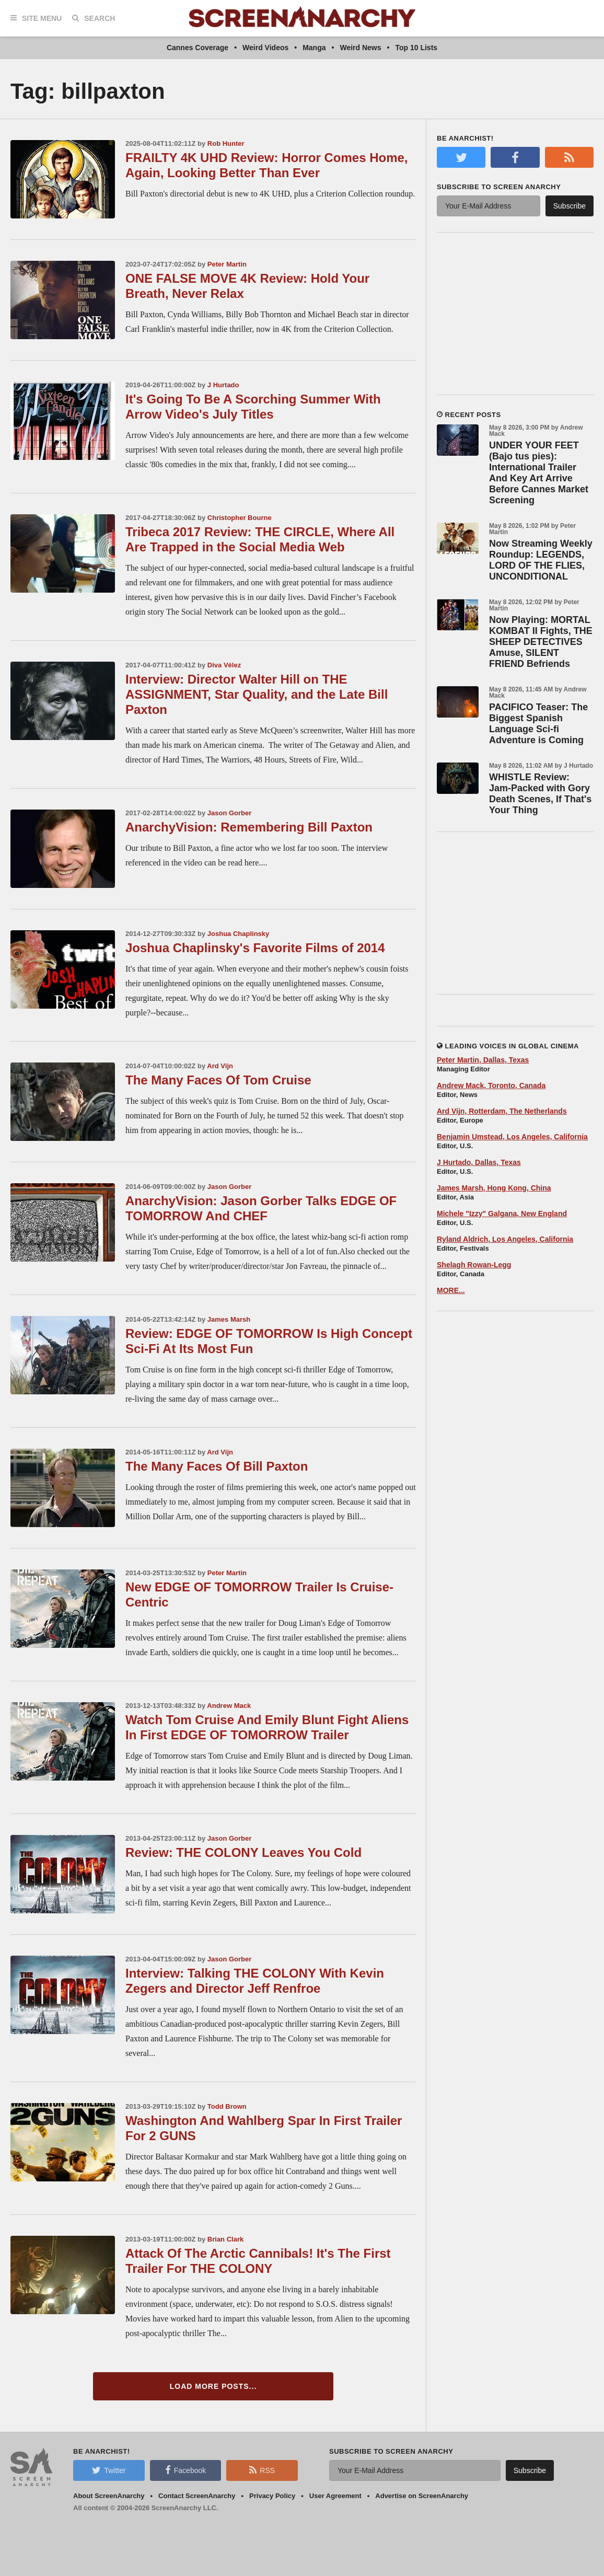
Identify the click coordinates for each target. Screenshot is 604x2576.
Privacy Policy (272, 2496)
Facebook (185, 2470)
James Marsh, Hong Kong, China (494, 1188)
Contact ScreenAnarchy (196, 2496)
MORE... (451, 1290)
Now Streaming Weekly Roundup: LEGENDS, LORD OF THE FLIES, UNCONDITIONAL (541, 560)
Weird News (360, 47)
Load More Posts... (213, 2386)
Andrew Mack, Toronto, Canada (491, 1085)
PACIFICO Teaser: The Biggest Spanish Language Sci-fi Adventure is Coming (538, 723)
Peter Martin (227, 264)
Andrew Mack (229, 1705)
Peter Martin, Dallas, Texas (483, 1060)
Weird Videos (265, 47)
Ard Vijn (220, 1066)
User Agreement (335, 2496)
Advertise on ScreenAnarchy (421, 2496)
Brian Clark (225, 2239)
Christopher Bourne (239, 518)
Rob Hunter (226, 143)
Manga (314, 47)
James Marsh (228, 1319)
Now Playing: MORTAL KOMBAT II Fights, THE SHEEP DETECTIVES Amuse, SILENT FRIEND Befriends (541, 642)
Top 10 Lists (416, 47)
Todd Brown (227, 2106)
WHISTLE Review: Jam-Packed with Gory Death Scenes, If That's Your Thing (540, 793)
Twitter (108, 2470)
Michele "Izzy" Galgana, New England (502, 1213)
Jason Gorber (229, 813)
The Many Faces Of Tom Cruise (218, 1080)
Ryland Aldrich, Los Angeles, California (505, 1239)
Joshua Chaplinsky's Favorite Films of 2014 (255, 948)
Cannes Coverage (197, 47)
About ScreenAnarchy (109, 2496)
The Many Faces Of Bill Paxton (216, 1466)
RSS (262, 2470)
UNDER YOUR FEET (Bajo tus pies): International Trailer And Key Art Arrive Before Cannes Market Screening (538, 472)
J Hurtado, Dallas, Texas (479, 1162)
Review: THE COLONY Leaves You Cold (243, 1852)
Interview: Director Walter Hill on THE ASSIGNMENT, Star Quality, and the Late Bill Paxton (256, 694)
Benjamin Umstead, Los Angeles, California (512, 1137)
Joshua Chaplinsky (238, 934)
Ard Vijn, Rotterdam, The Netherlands (502, 1111)
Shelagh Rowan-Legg (474, 1265)
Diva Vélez (224, 665)
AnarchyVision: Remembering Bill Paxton (249, 827)
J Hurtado (223, 385)
